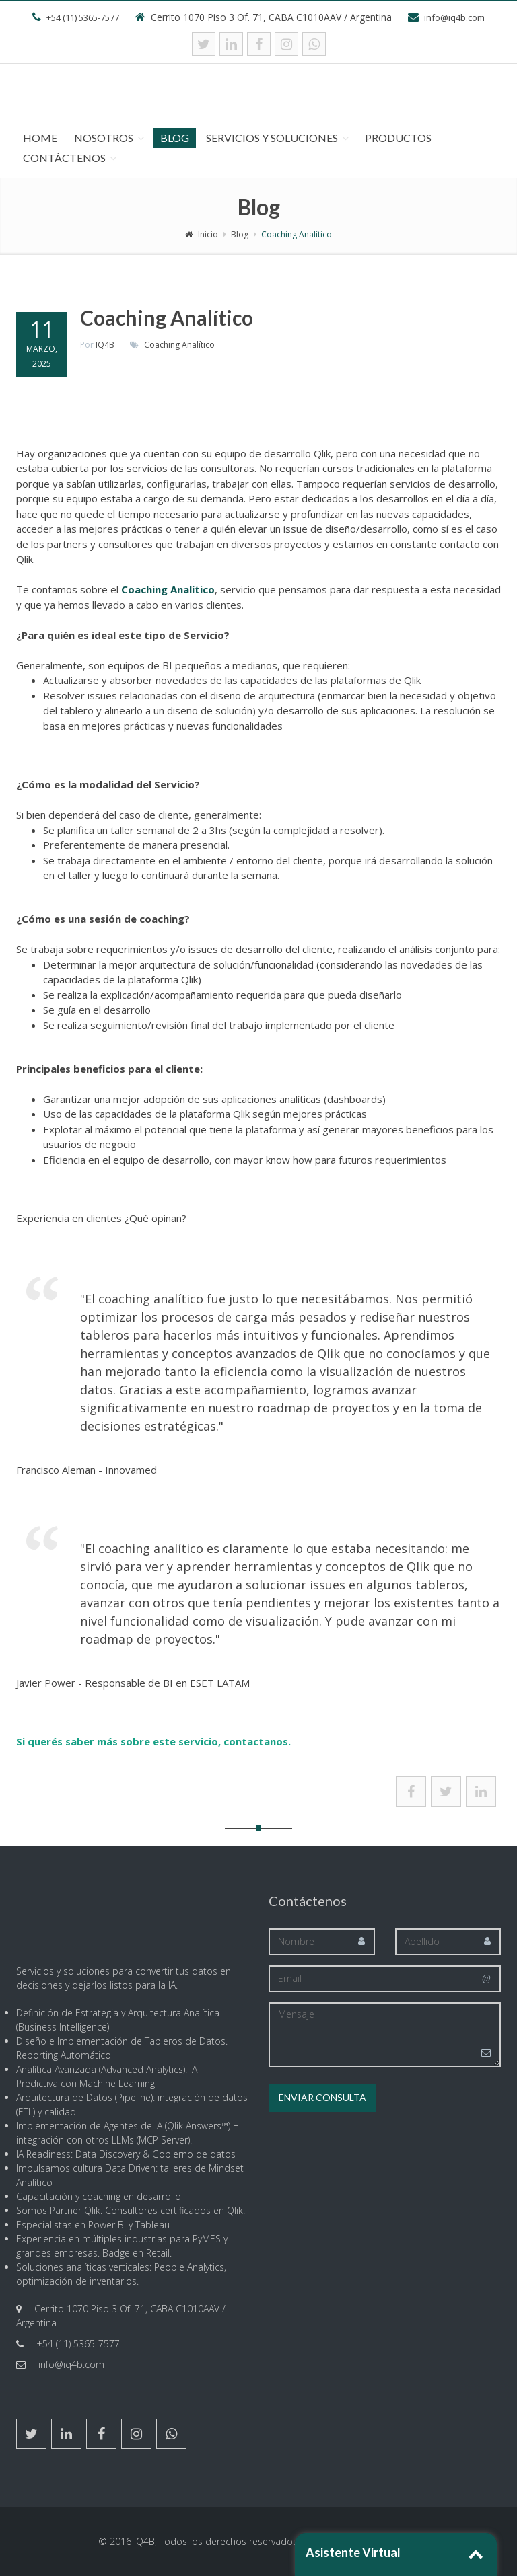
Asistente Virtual (353, 2552)
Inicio (201, 234)
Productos (398, 137)
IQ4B (105, 344)
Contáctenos (64, 157)
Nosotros (103, 137)
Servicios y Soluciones (272, 137)
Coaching (162, 344)
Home (40, 137)
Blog (174, 137)
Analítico (198, 344)
